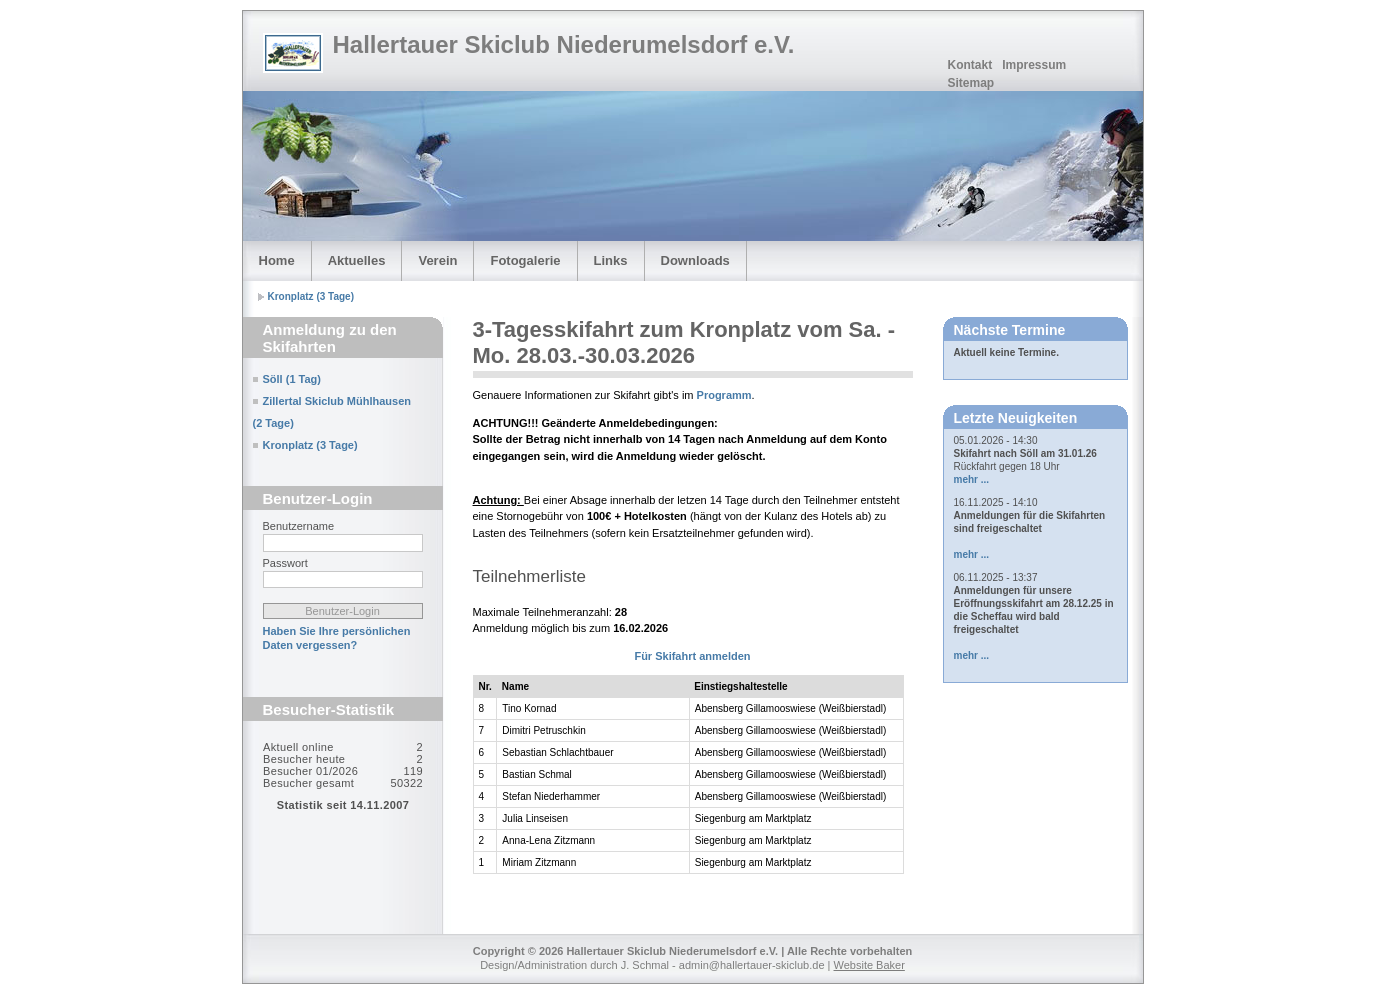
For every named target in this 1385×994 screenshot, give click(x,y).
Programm (724, 395)
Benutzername (299, 526)
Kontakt (970, 65)
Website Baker (869, 965)
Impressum (1034, 65)
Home (277, 260)
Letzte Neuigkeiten (1016, 418)
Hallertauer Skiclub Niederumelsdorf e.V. (564, 44)
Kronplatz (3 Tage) (311, 296)
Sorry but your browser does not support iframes (343, 816)
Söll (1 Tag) (292, 379)
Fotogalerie (525, 260)
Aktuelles (357, 260)
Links (611, 260)
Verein (437, 260)
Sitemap (971, 83)
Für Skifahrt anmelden (692, 656)
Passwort (285, 563)
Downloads (695, 260)
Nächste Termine (1010, 330)
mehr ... (972, 479)
